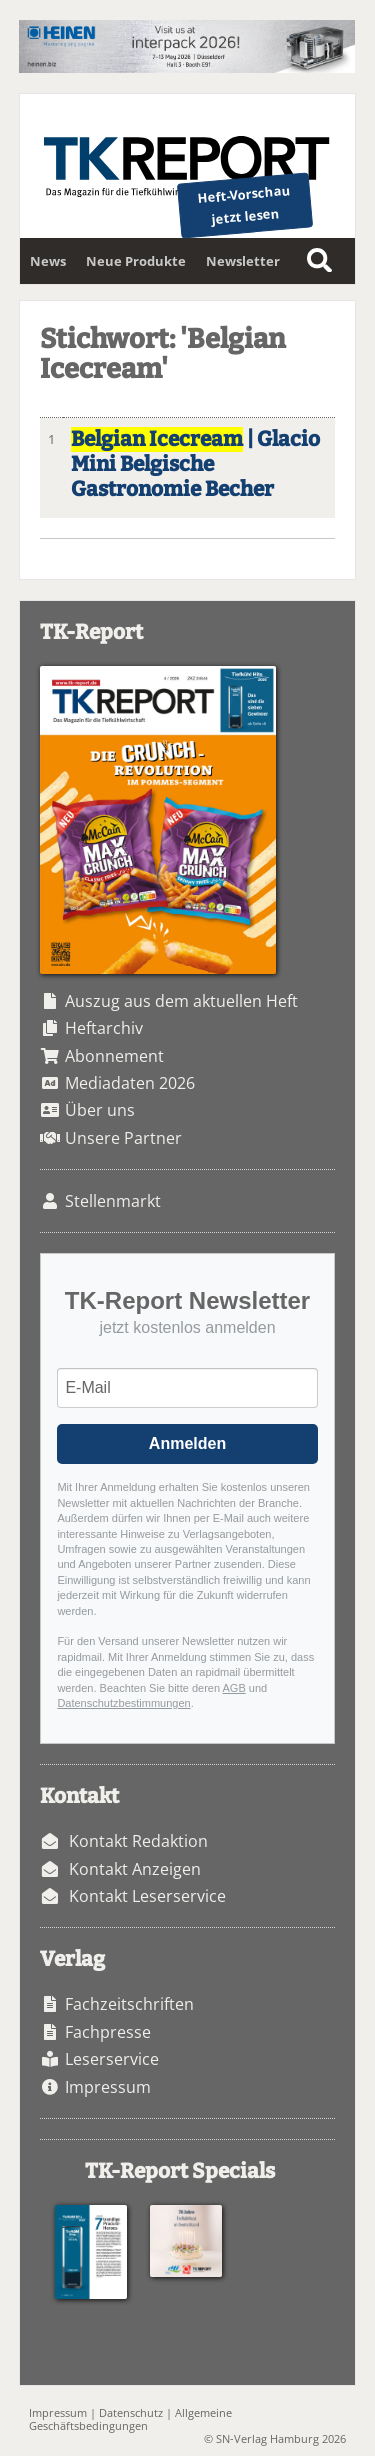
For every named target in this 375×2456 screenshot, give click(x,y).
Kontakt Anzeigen (135, 1869)
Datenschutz (131, 2412)
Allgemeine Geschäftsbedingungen (130, 2419)
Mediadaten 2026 (130, 1083)
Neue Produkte (136, 261)
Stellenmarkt (113, 1201)
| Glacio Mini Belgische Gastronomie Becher (195, 464)
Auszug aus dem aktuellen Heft (181, 1001)
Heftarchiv (104, 1028)
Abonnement (114, 1056)
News (48, 261)
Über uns (100, 1110)
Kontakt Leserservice (147, 1896)
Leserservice (112, 2059)
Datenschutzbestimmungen (123, 1703)
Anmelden (187, 1443)
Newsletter (243, 261)
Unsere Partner (123, 1138)
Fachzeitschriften (129, 2004)
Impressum (108, 2087)
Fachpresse (108, 2032)
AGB (234, 1688)
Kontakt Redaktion (138, 1841)
